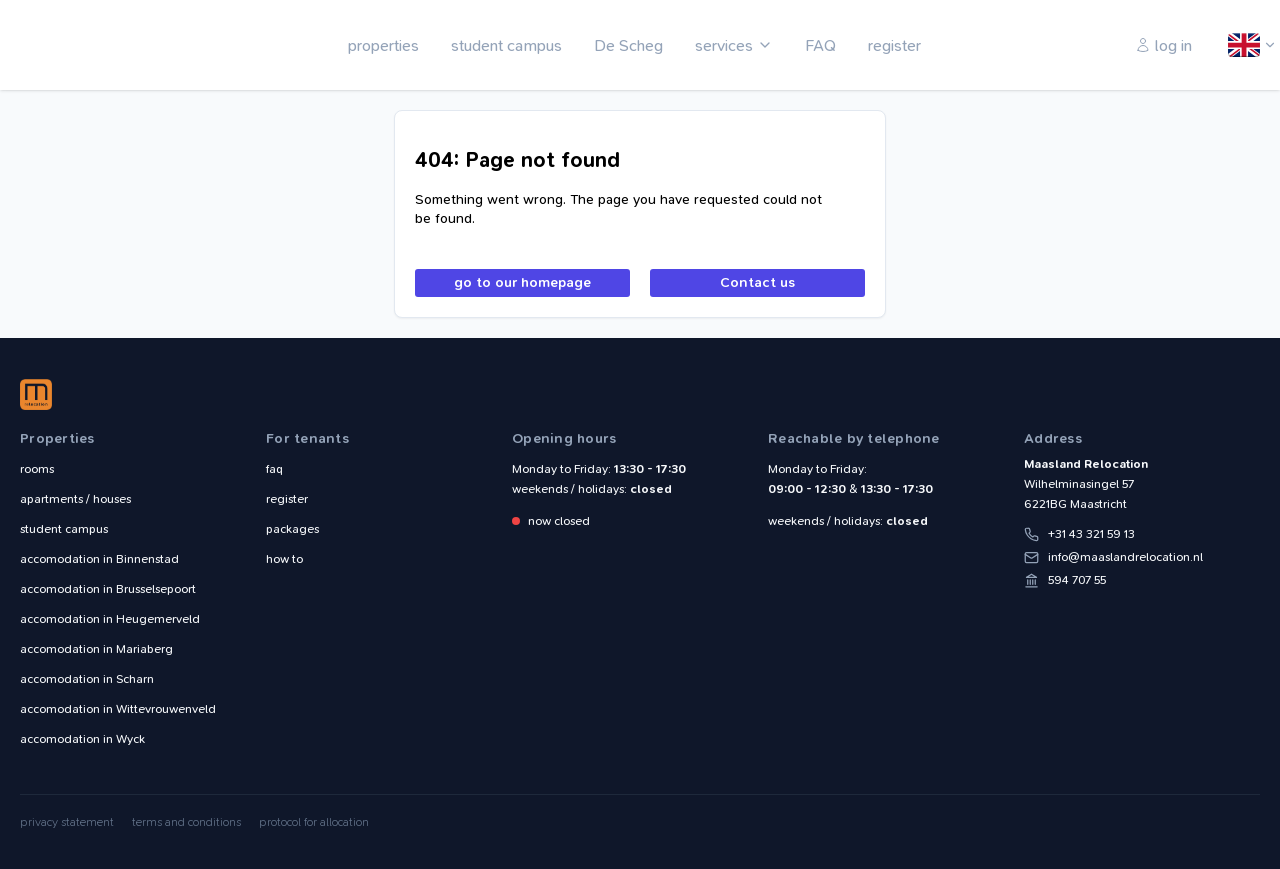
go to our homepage (522, 282)
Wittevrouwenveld (118, 709)
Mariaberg (96, 649)
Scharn (87, 679)
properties (383, 45)
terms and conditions (186, 822)
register (894, 45)
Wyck (82, 739)
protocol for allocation (314, 822)
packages (292, 529)
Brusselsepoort (108, 589)
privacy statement (67, 822)
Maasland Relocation (85, 45)
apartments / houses (75, 499)
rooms (37, 469)
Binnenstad (99, 559)
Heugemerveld (110, 619)
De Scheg (628, 45)
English (1245, 46)
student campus (506, 45)
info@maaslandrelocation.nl (1125, 557)
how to (284, 559)
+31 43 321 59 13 (1091, 534)
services (724, 45)
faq (274, 469)
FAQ (820, 45)
